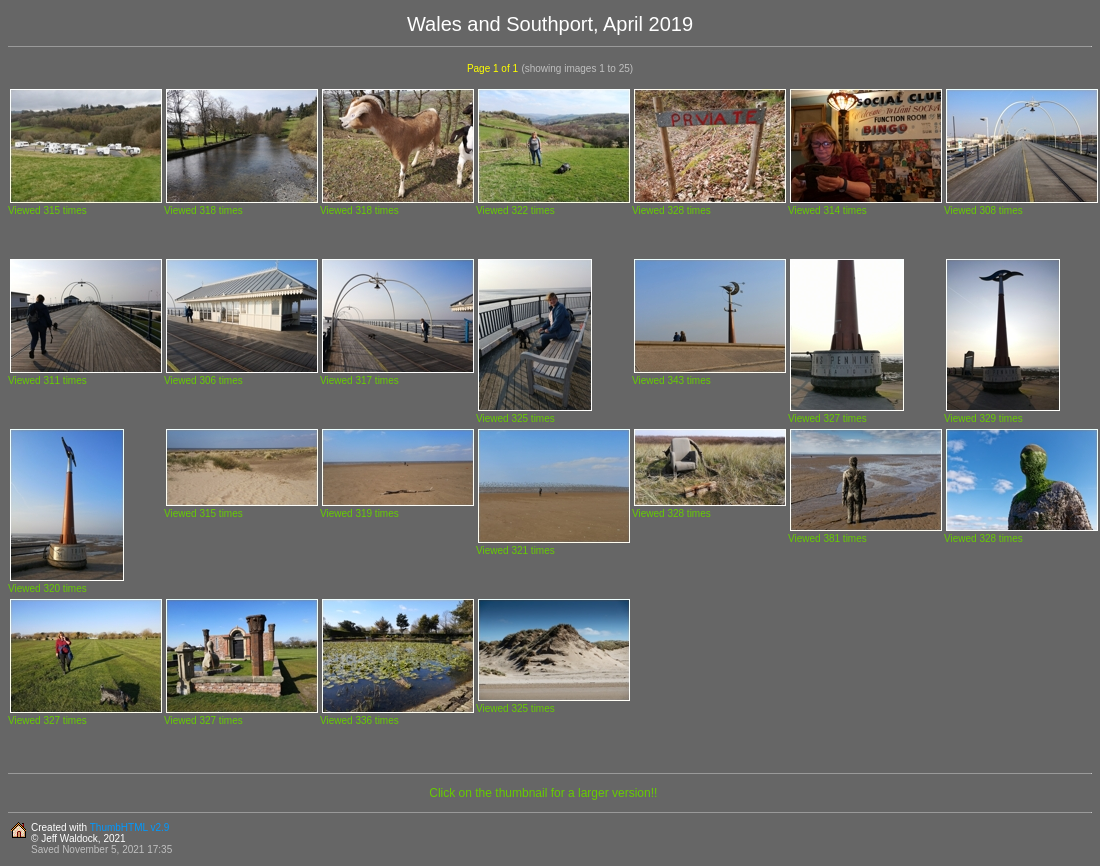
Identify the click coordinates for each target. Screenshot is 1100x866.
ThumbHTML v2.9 (130, 827)
